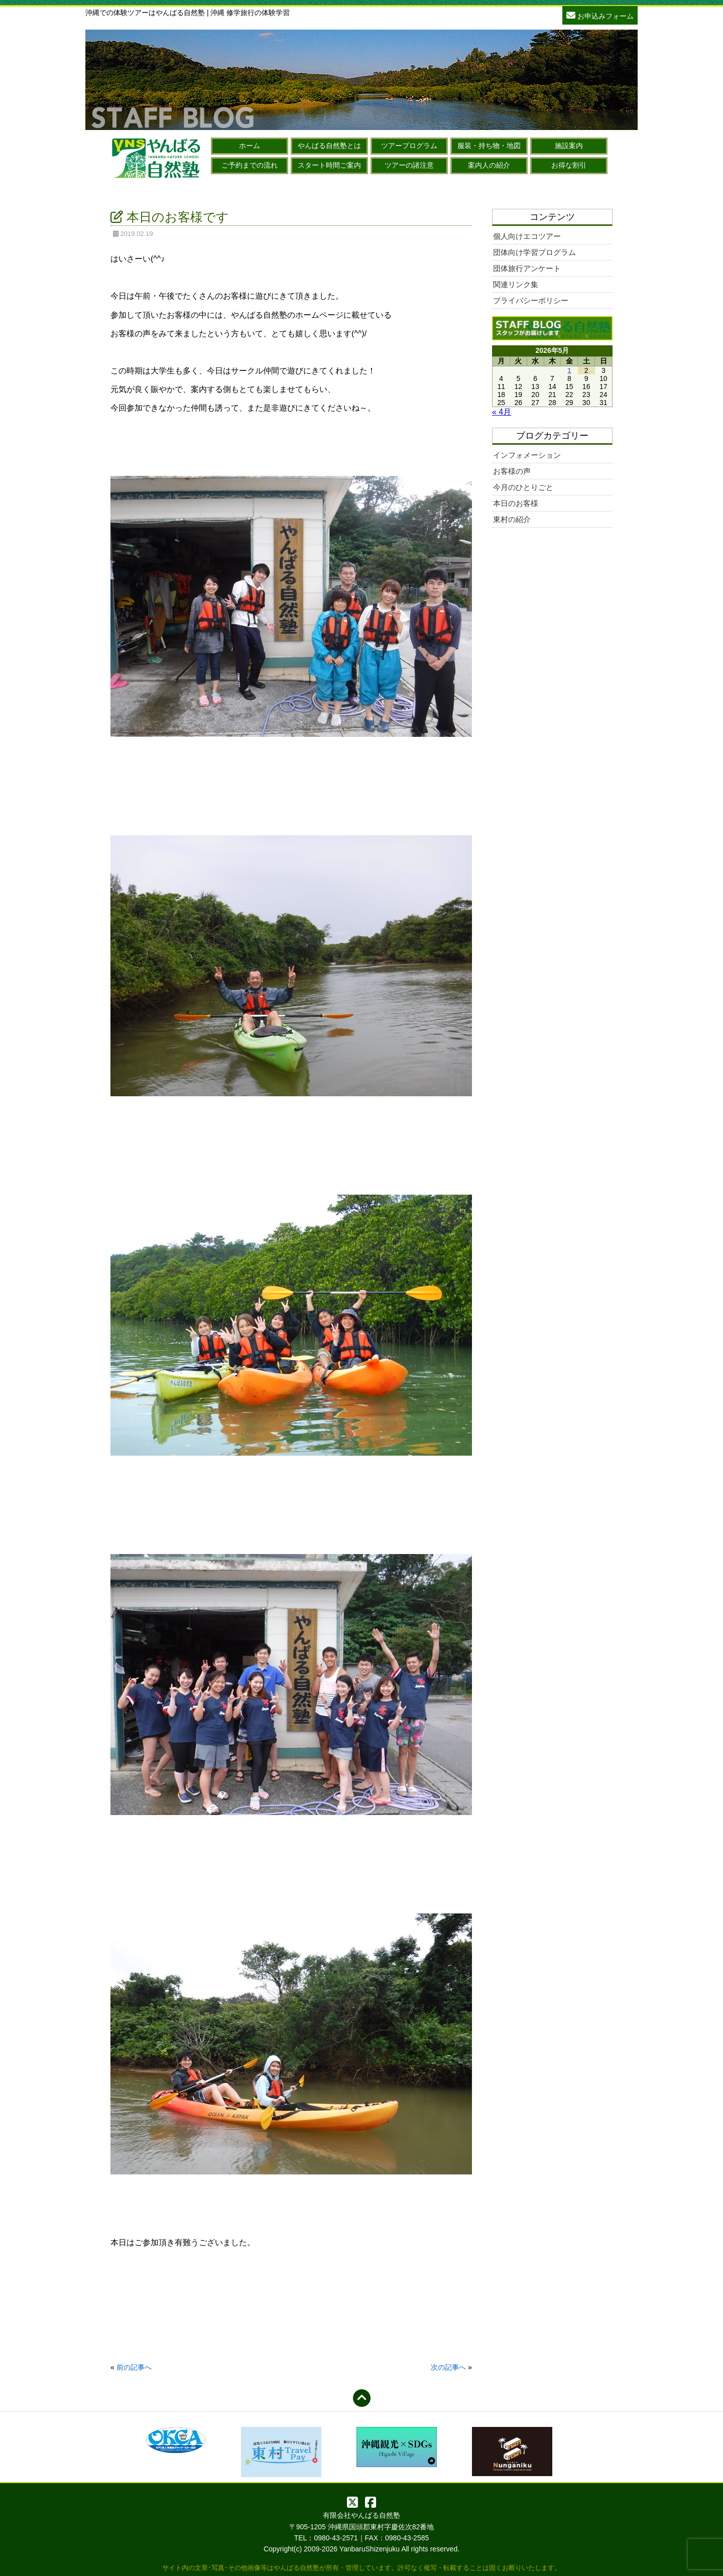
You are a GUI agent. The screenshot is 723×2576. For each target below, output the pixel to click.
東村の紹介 (512, 519)
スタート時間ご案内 (329, 165)
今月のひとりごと (523, 487)
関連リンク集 (515, 284)
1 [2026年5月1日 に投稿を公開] (569, 370)
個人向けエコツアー (527, 236)
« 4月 (501, 412)
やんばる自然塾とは (329, 146)
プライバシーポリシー (530, 300)
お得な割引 (568, 165)
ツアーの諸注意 (409, 165)
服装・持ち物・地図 (489, 146)
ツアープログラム (409, 146)
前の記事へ (134, 2367)
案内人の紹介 (489, 165)
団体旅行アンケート (527, 268)
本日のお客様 (515, 503)
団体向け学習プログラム (534, 252)
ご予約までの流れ (249, 165)
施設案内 (569, 146)
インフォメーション (527, 455)
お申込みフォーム (600, 15)
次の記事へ (448, 2367)
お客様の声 (512, 471)
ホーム (249, 146)
